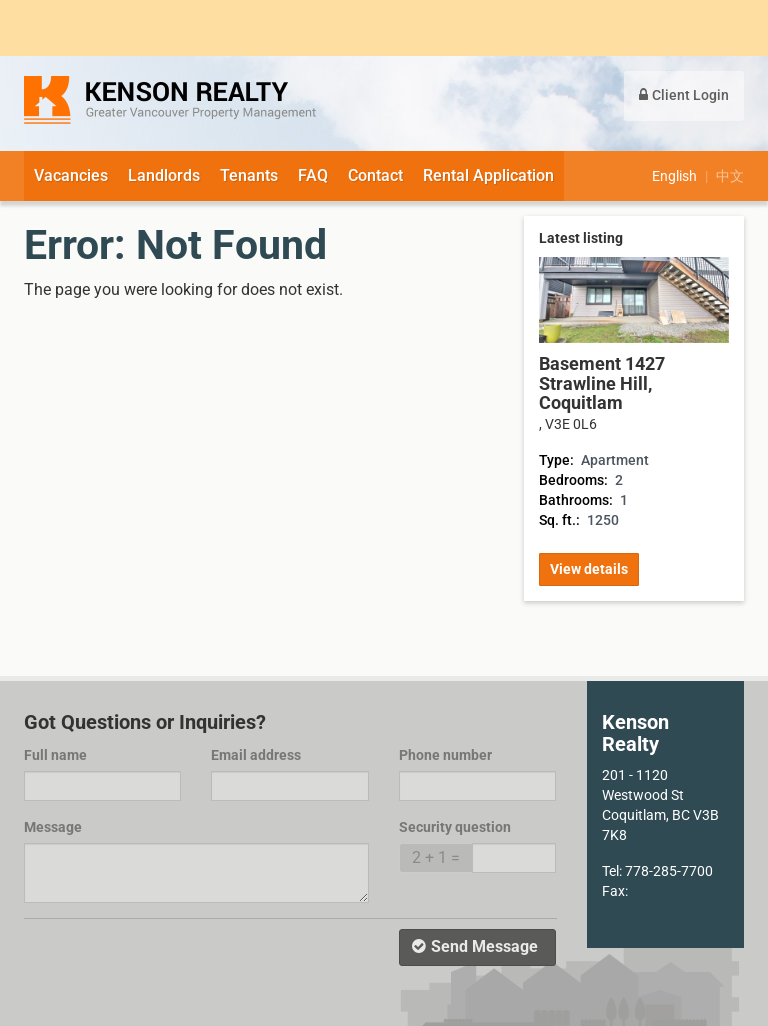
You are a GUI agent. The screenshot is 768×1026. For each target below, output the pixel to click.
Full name (55, 755)
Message (53, 827)
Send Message (475, 946)
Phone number (445, 755)
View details (589, 569)
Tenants (249, 175)
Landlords (164, 175)
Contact (375, 175)
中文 (730, 176)
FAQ (313, 175)
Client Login (684, 95)
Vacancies (71, 175)
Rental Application (488, 175)
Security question (455, 827)
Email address (256, 755)
